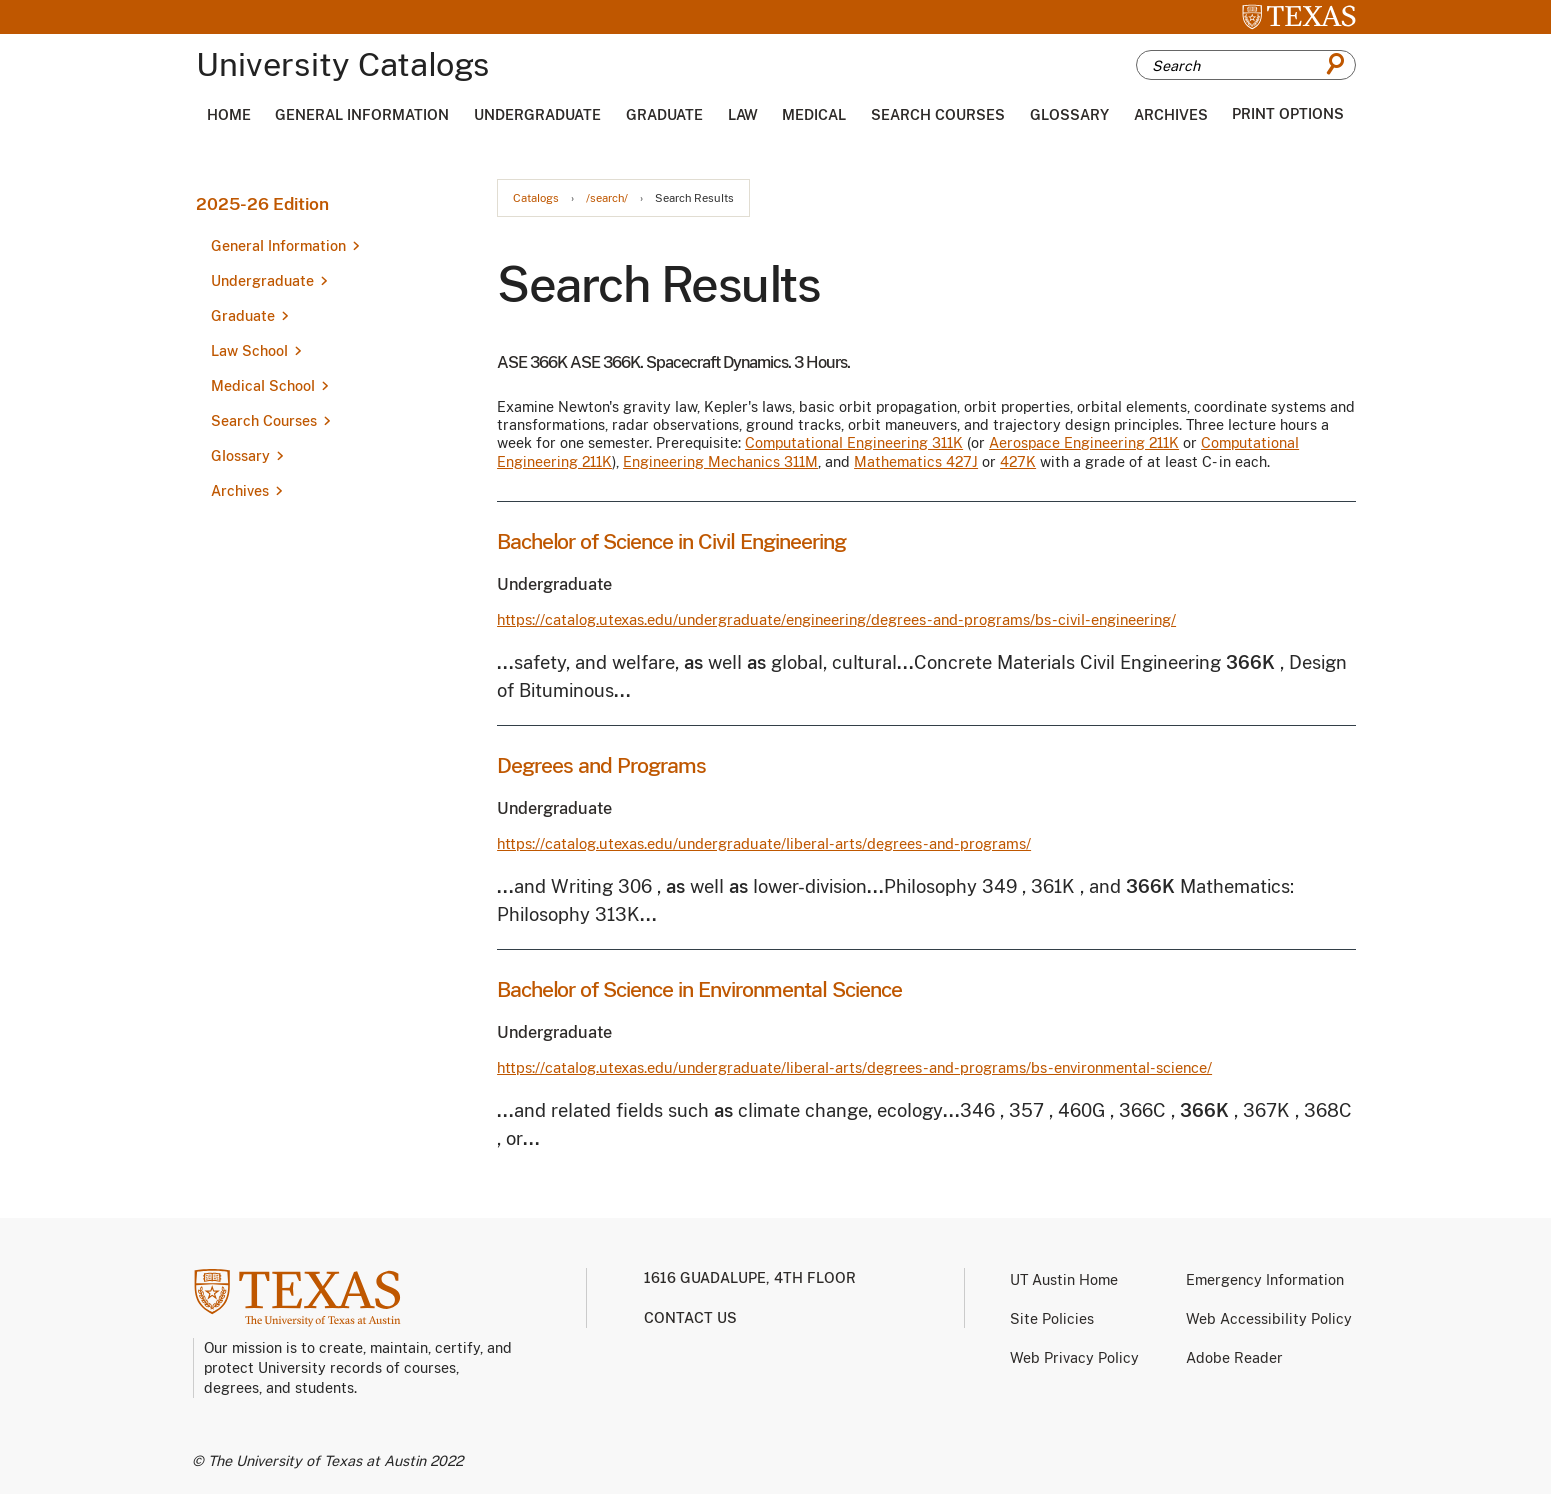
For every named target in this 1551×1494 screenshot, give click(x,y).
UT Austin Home (1064, 1280)
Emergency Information (1265, 1280)
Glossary (1069, 115)
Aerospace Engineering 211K (1084, 443)
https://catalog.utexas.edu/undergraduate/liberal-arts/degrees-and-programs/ (764, 843)
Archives (1171, 115)
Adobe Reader (1234, 1358)
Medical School (263, 386)
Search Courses (938, 115)
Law (743, 115)
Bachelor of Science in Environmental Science (699, 989)
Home (229, 115)
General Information (362, 115)
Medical (814, 115)
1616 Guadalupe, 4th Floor (750, 1278)
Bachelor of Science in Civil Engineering (671, 541)
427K (1018, 462)
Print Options (1288, 114)
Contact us (690, 1318)
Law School (249, 351)
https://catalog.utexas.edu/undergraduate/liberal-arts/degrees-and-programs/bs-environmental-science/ (854, 1067)
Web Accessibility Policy (1269, 1319)
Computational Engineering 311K (854, 443)
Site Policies (1052, 1319)
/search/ (607, 198)
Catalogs (536, 198)
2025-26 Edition (262, 204)
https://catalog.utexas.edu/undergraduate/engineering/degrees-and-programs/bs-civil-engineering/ (836, 619)
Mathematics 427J (916, 462)
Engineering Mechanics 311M (720, 462)
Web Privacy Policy (1074, 1358)
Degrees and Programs (601, 765)
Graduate (664, 115)
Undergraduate (537, 115)
